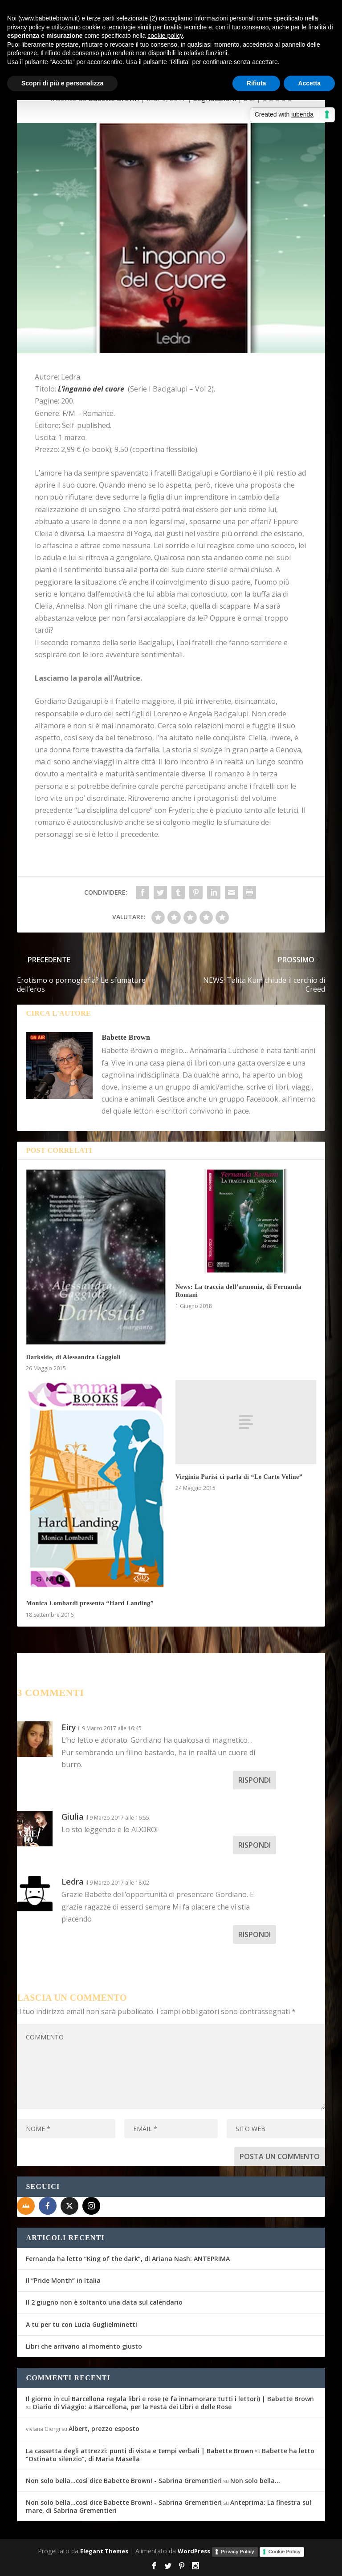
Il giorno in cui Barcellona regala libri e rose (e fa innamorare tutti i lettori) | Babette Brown (170, 2398)
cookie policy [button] (165, 35)
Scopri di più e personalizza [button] (62, 83)
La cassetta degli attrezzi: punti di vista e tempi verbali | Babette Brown (139, 2451)
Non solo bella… (255, 2480)
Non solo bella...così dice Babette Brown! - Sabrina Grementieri (124, 2480)
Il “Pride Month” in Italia (63, 2280)
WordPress (194, 2551)
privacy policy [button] (26, 27)
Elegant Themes (104, 2551)
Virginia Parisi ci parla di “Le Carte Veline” (238, 1477)
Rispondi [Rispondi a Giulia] (254, 1845)
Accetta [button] (309, 83)
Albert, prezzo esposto (104, 2428)
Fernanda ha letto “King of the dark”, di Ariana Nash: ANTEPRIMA (128, 2258)
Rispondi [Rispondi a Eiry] (254, 1780)
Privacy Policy (237, 2551)
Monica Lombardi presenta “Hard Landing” (90, 1603)
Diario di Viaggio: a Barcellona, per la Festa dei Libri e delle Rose (132, 2406)
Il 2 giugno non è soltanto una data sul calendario (104, 2302)
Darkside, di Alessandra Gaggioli (73, 1357)
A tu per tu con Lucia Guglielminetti (81, 2324)
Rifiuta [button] (256, 83)
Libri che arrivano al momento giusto (84, 2346)
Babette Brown (126, 1037)
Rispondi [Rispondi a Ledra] (254, 1934)
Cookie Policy (285, 2551)
